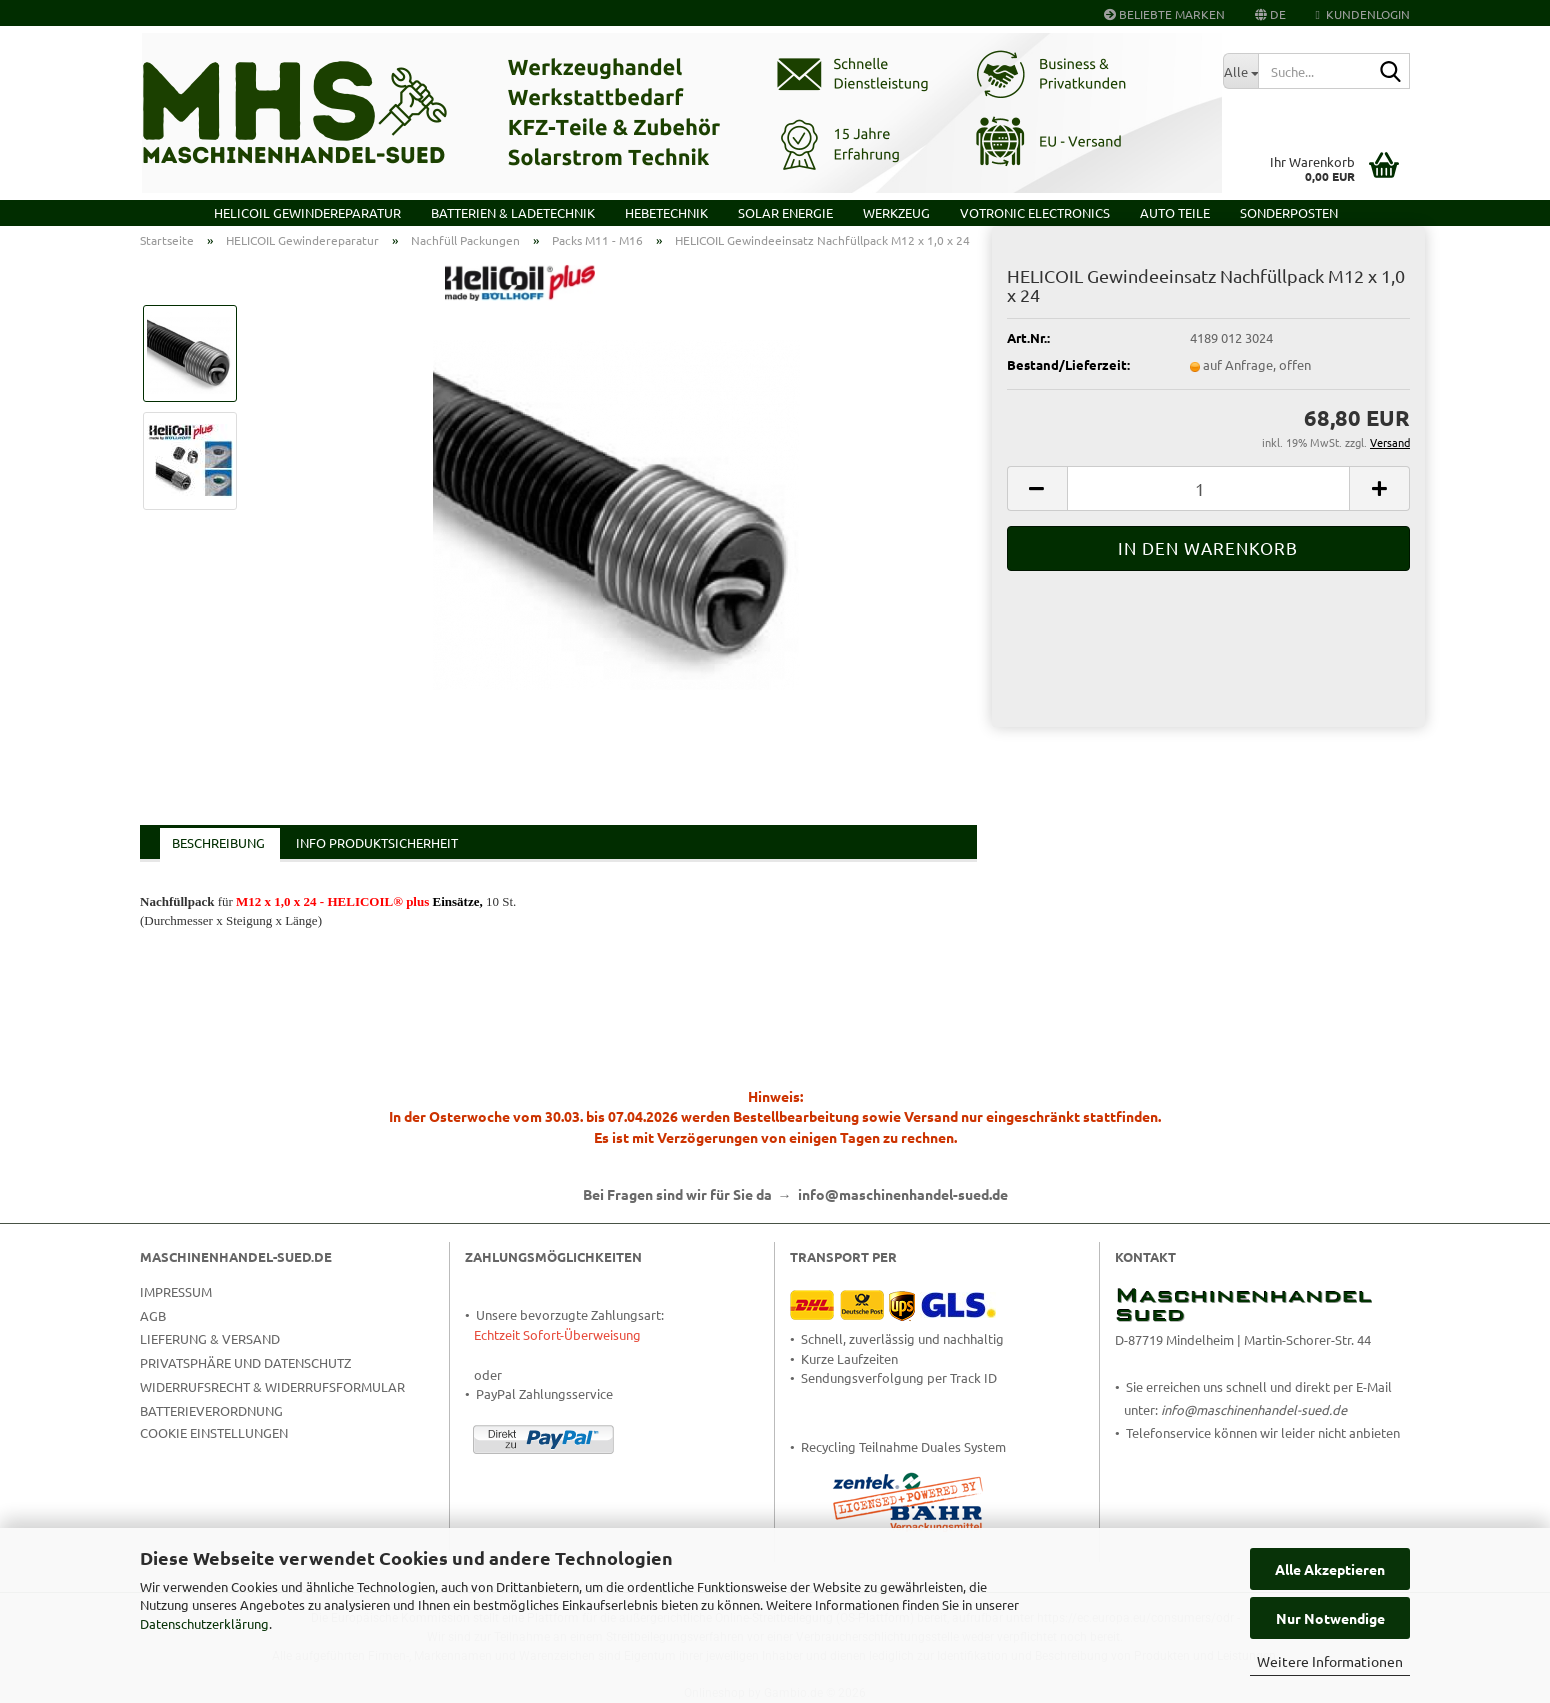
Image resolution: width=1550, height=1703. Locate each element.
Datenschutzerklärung (204, 1623)
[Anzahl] (1208, 488)
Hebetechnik (666, 212)
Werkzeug (896, 212)
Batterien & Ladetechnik (513, 212)
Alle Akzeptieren (1330, 1569)
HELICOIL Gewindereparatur (307, 212)
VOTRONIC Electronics (1035, 212)
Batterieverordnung (211, 1410)
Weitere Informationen (1330, 1661)
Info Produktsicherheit (377, 842)
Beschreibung (218, 842)
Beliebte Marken (1164, 14)
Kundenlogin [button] (1363, 14)
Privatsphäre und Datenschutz (245, 1362)
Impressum (176, 1291)
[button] (1270, 13)
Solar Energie (785, 212)
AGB (153, 1315)
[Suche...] (1240, 71)
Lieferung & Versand (210, 1338)
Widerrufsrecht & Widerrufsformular (272, 1386)
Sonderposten (1289, 212)
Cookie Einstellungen (214, 1432)
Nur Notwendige (1330, 1618)
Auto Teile (1175, 212)
